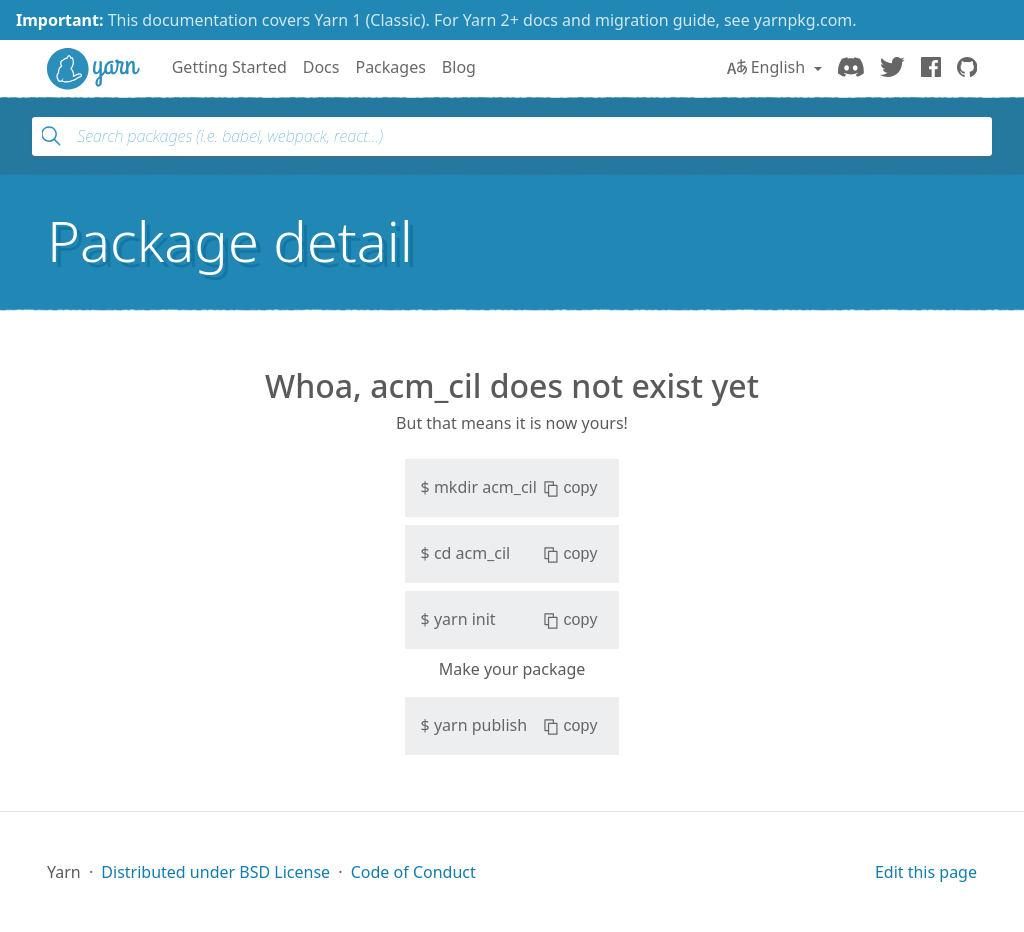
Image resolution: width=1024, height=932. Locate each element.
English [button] (768, 67)
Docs (321, 67)
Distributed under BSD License (215, 872)
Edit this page (926, 872)
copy (570, 488)
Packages (390, 67)
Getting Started (229, 67)
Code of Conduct (413, 872)
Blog (459, 67)
